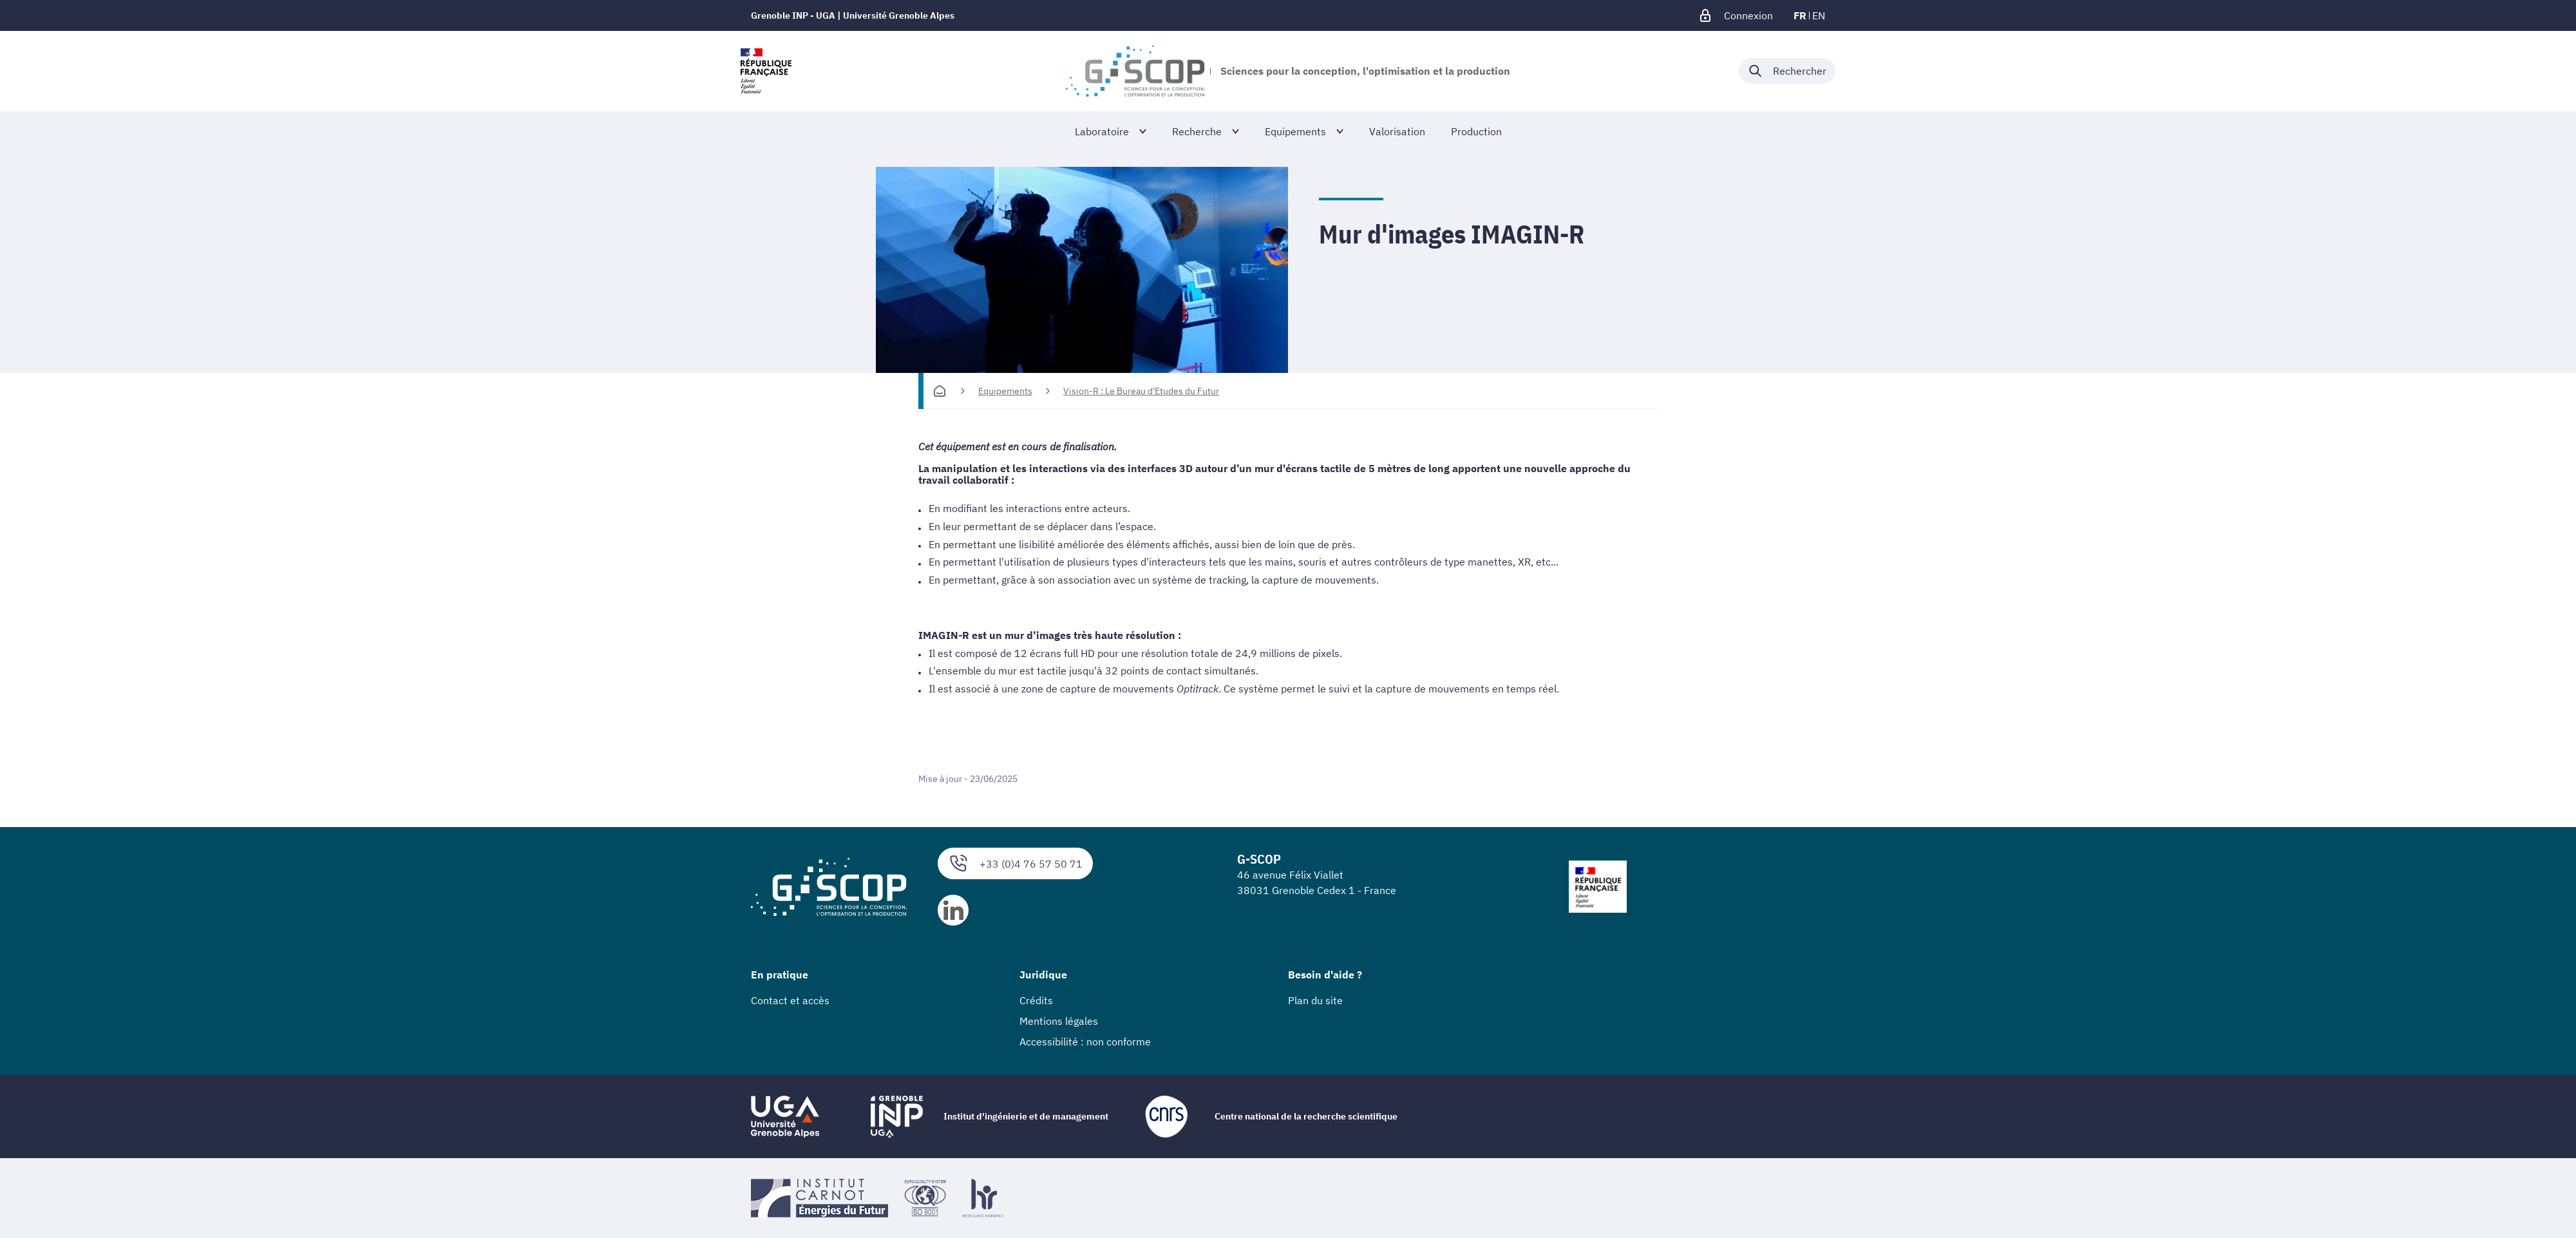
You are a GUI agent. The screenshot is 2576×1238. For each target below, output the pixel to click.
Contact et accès (790, 1000)
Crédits (1036, 1000)
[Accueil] (939, 391)
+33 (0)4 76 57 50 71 (1015, 863)
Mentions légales (1058, 1020)
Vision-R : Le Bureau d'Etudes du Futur (1141, 391)
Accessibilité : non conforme (1085, 1041)
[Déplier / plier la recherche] (1787, 71)
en (1818, 15)
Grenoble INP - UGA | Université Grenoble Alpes (852, 15)
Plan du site (1315, 1000)
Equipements (1005, 391)
